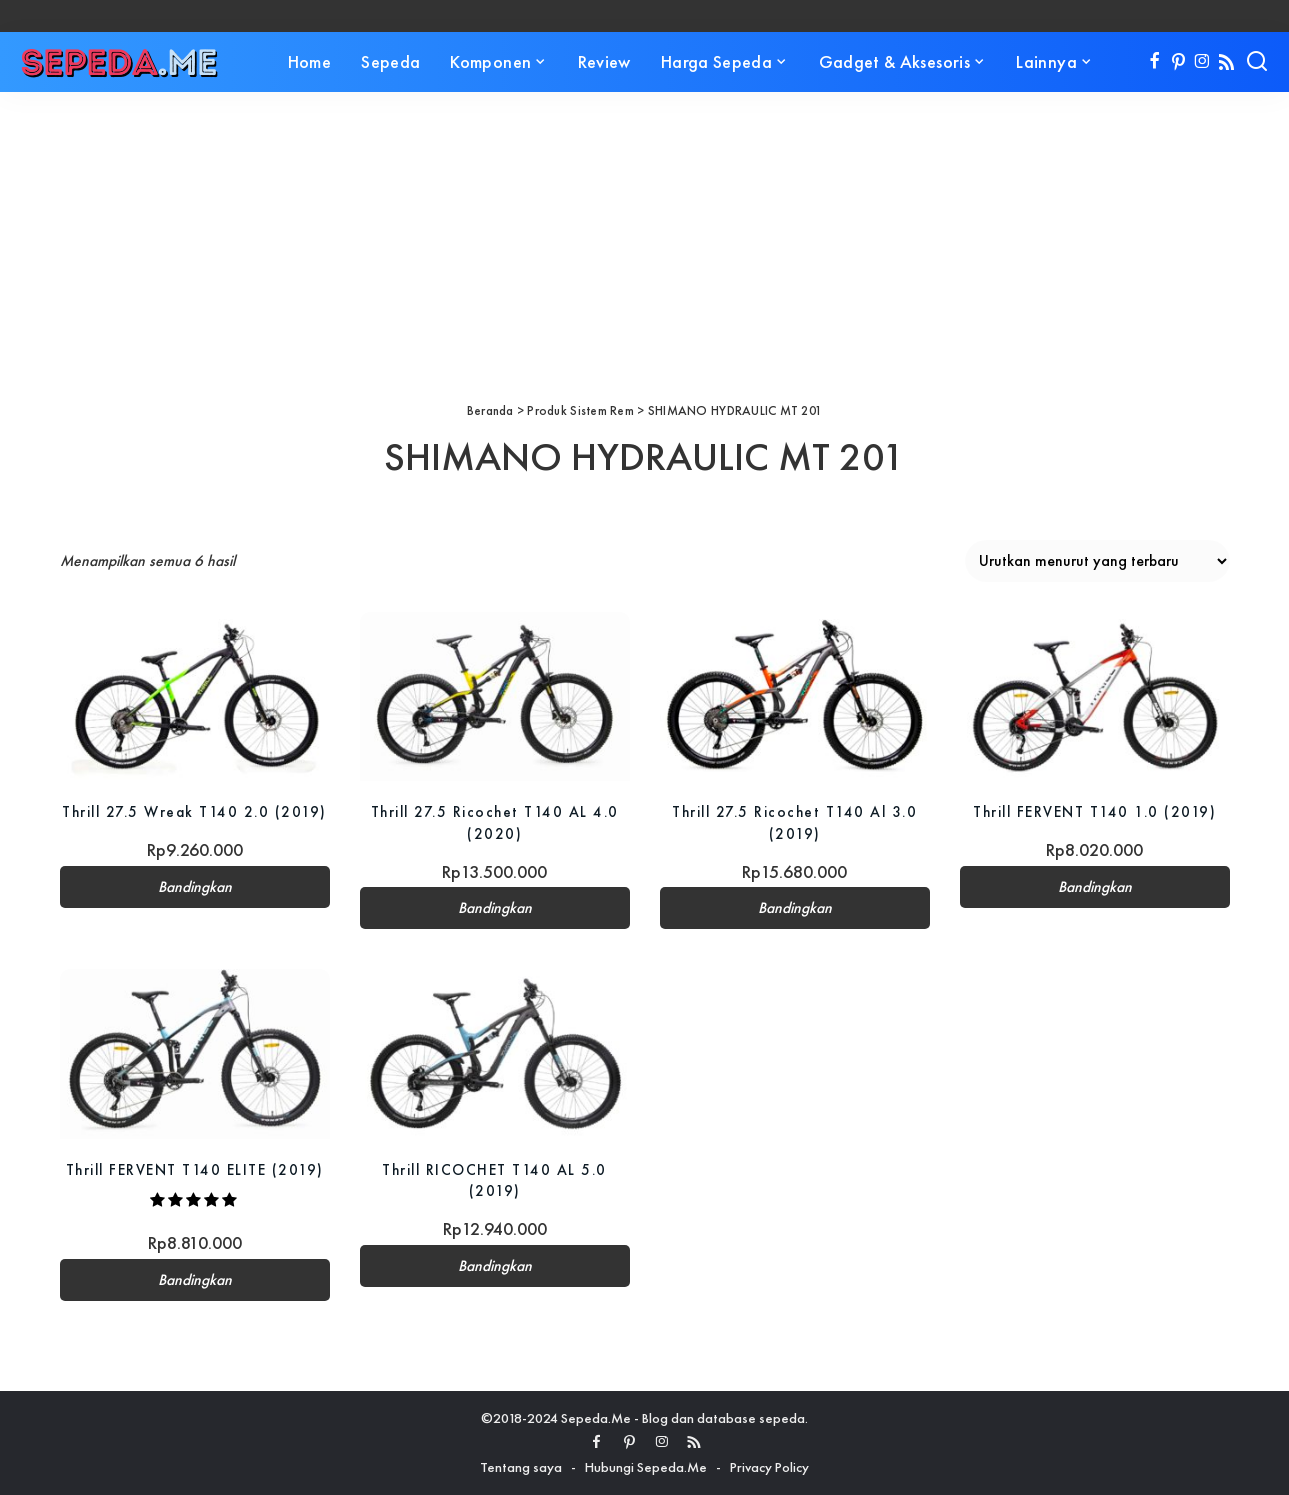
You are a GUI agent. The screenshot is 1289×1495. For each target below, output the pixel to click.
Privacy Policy (769, 1467)
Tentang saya (521, 1467)
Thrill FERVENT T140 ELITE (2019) (195, 1169)
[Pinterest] (1178, 62)
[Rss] (1226, 62)
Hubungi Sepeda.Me (646, 1467)
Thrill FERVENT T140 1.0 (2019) (1094, 811)
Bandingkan (195, 887)
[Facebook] (1154, 62)
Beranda (490, 410)
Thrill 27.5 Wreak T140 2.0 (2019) (194, 811)
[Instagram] (1202, 62)
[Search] (1257, 62)
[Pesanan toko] (1097, 561)
